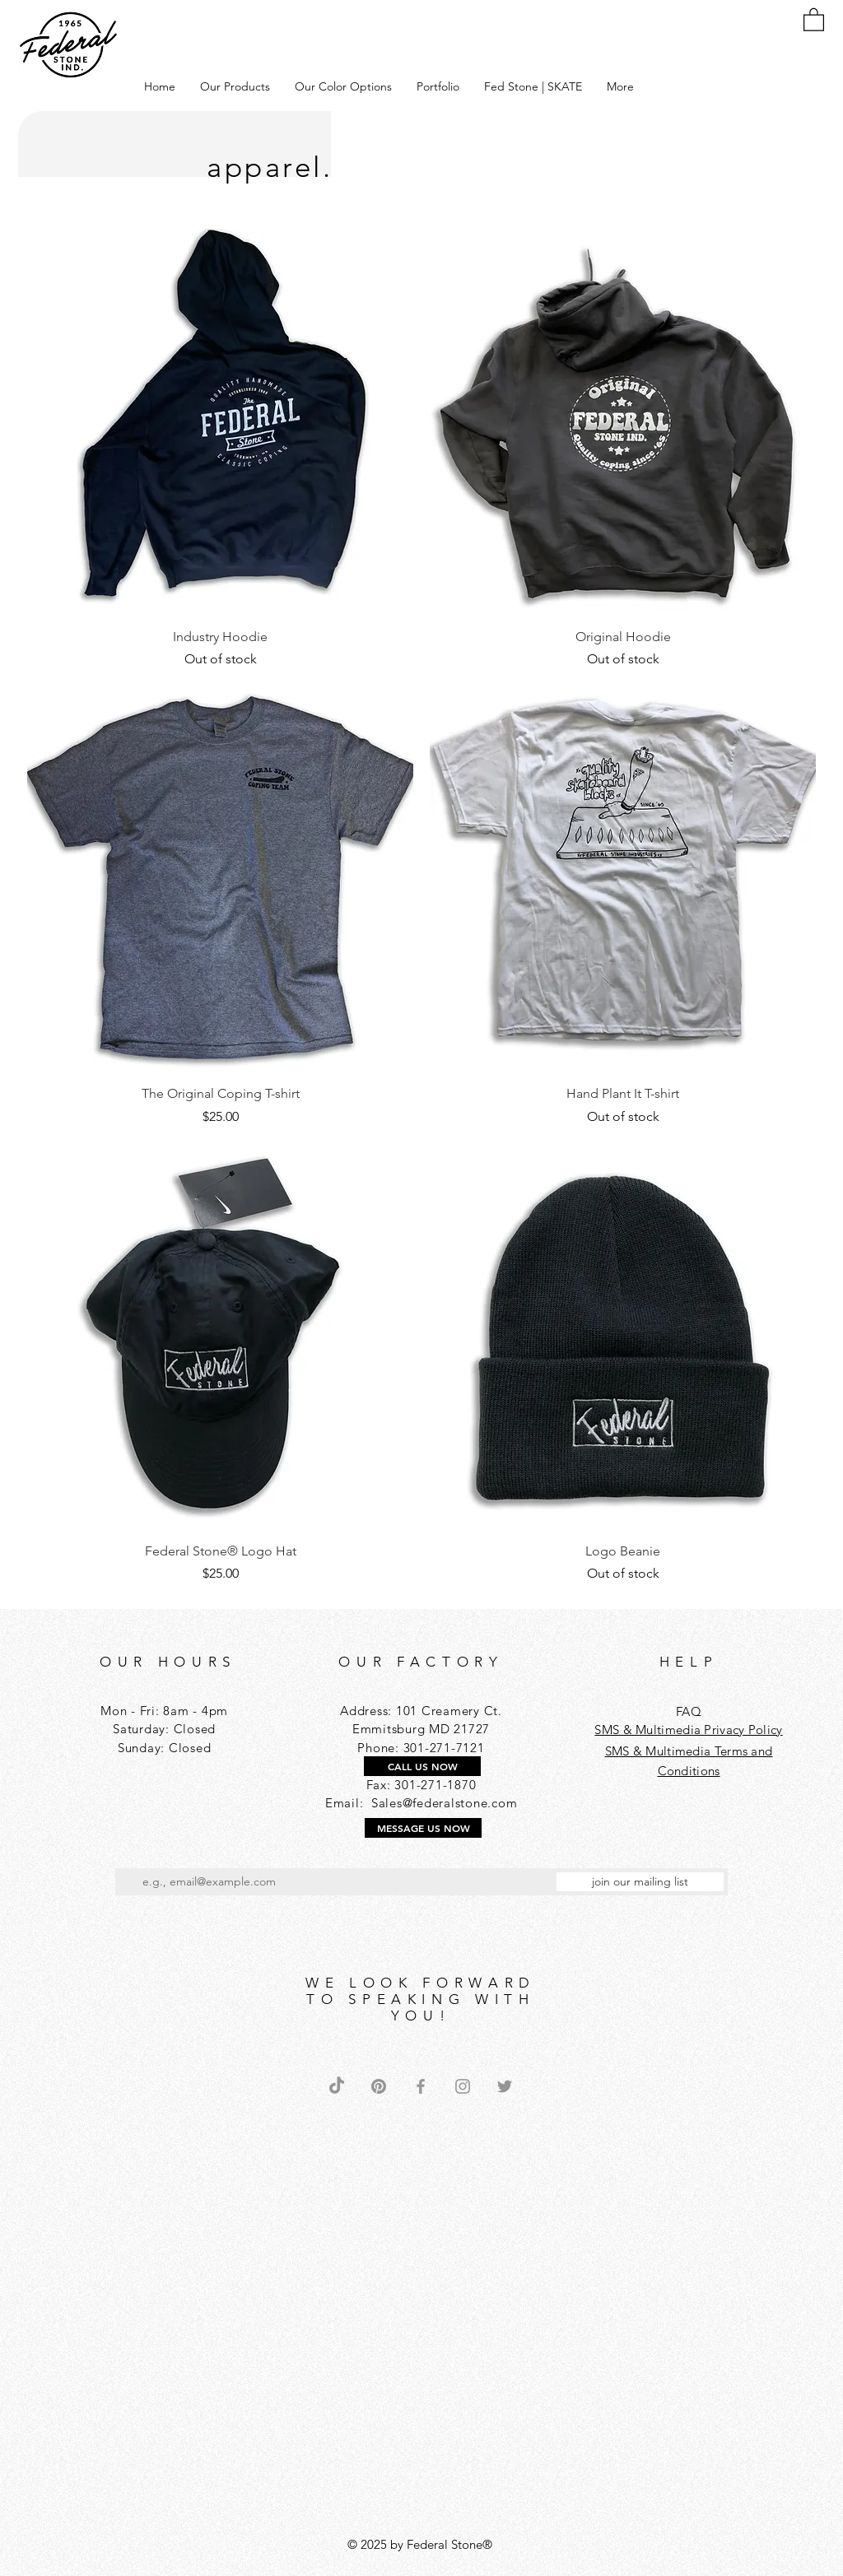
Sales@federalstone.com (444, 1803)
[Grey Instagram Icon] (463, 2086)
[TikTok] (337, 2086)
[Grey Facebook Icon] (421, 2086)
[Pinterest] (379, 2086)
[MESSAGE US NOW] (423, 1828)
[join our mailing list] (640, 1881)
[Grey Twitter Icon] (505, 2086)
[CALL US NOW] (422, 1766)
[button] (235, 86)
